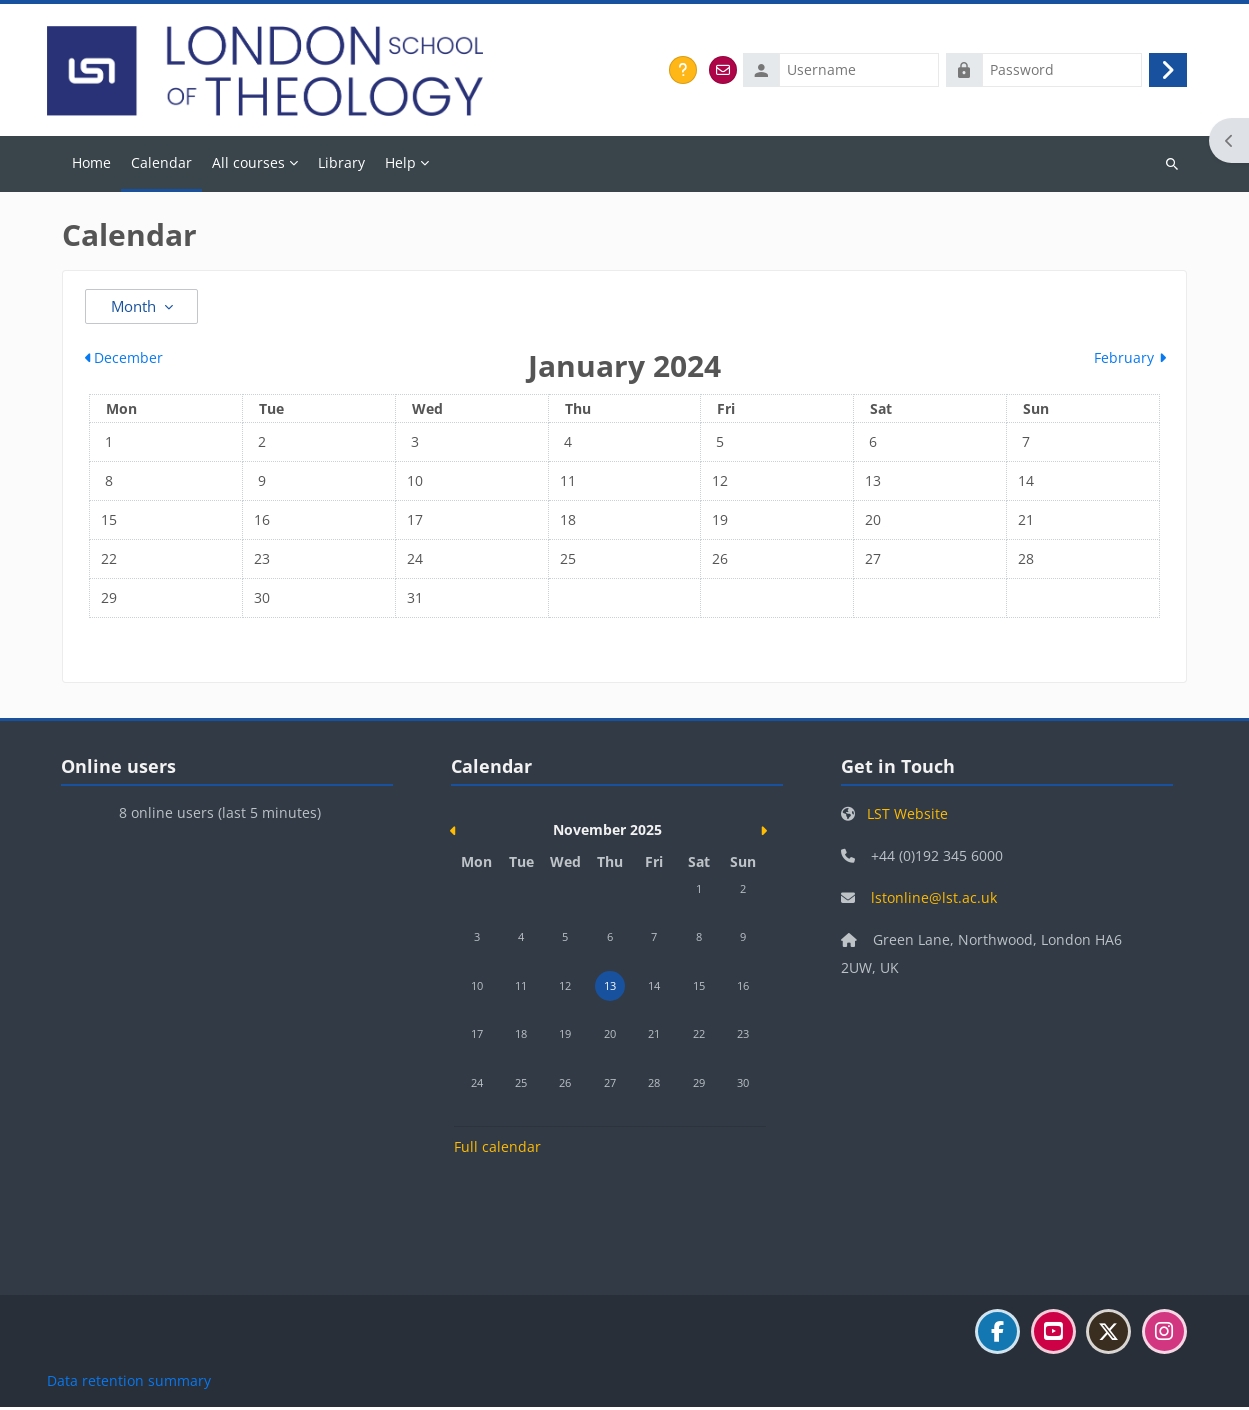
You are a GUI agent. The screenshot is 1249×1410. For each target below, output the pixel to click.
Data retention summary (129, 1383)
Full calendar (497, 1149)
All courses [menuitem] (248, 164)
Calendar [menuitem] (161, 164)
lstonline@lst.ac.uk (934, 899)
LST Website (907, 815)
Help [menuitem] (400, 164)
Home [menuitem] (91, 164)
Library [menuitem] (341, 164)
